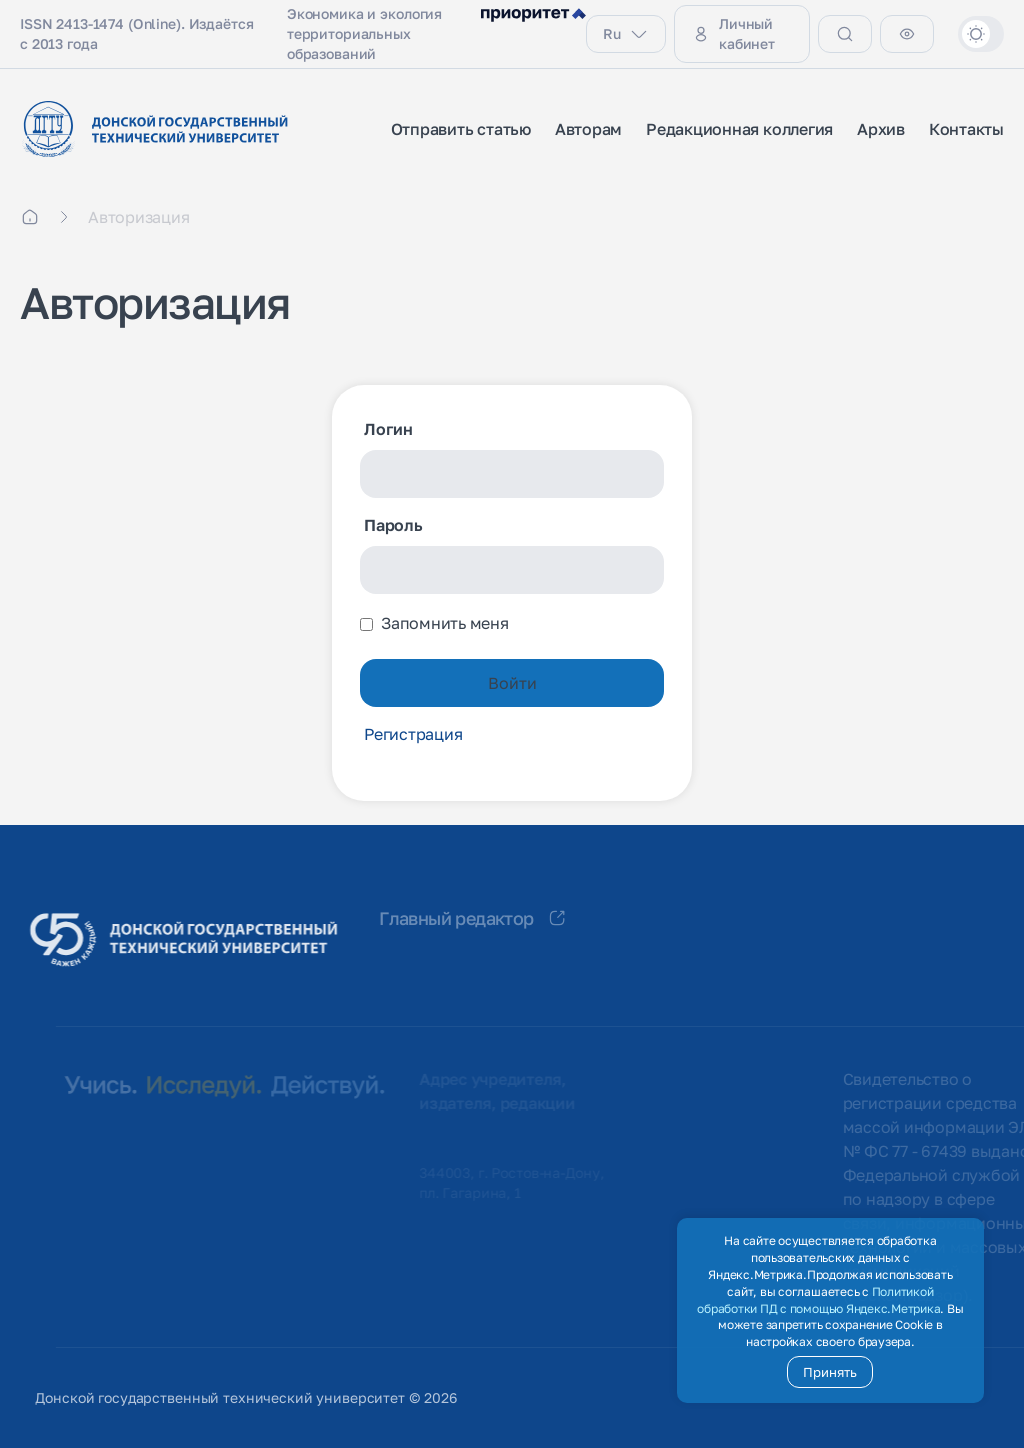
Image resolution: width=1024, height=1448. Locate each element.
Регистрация (413, 734)
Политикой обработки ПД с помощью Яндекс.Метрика (818, 1300)
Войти (512, 683)
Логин (388, 429)
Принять (830, 1372)
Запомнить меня (445, 623)
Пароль (393, 525)
